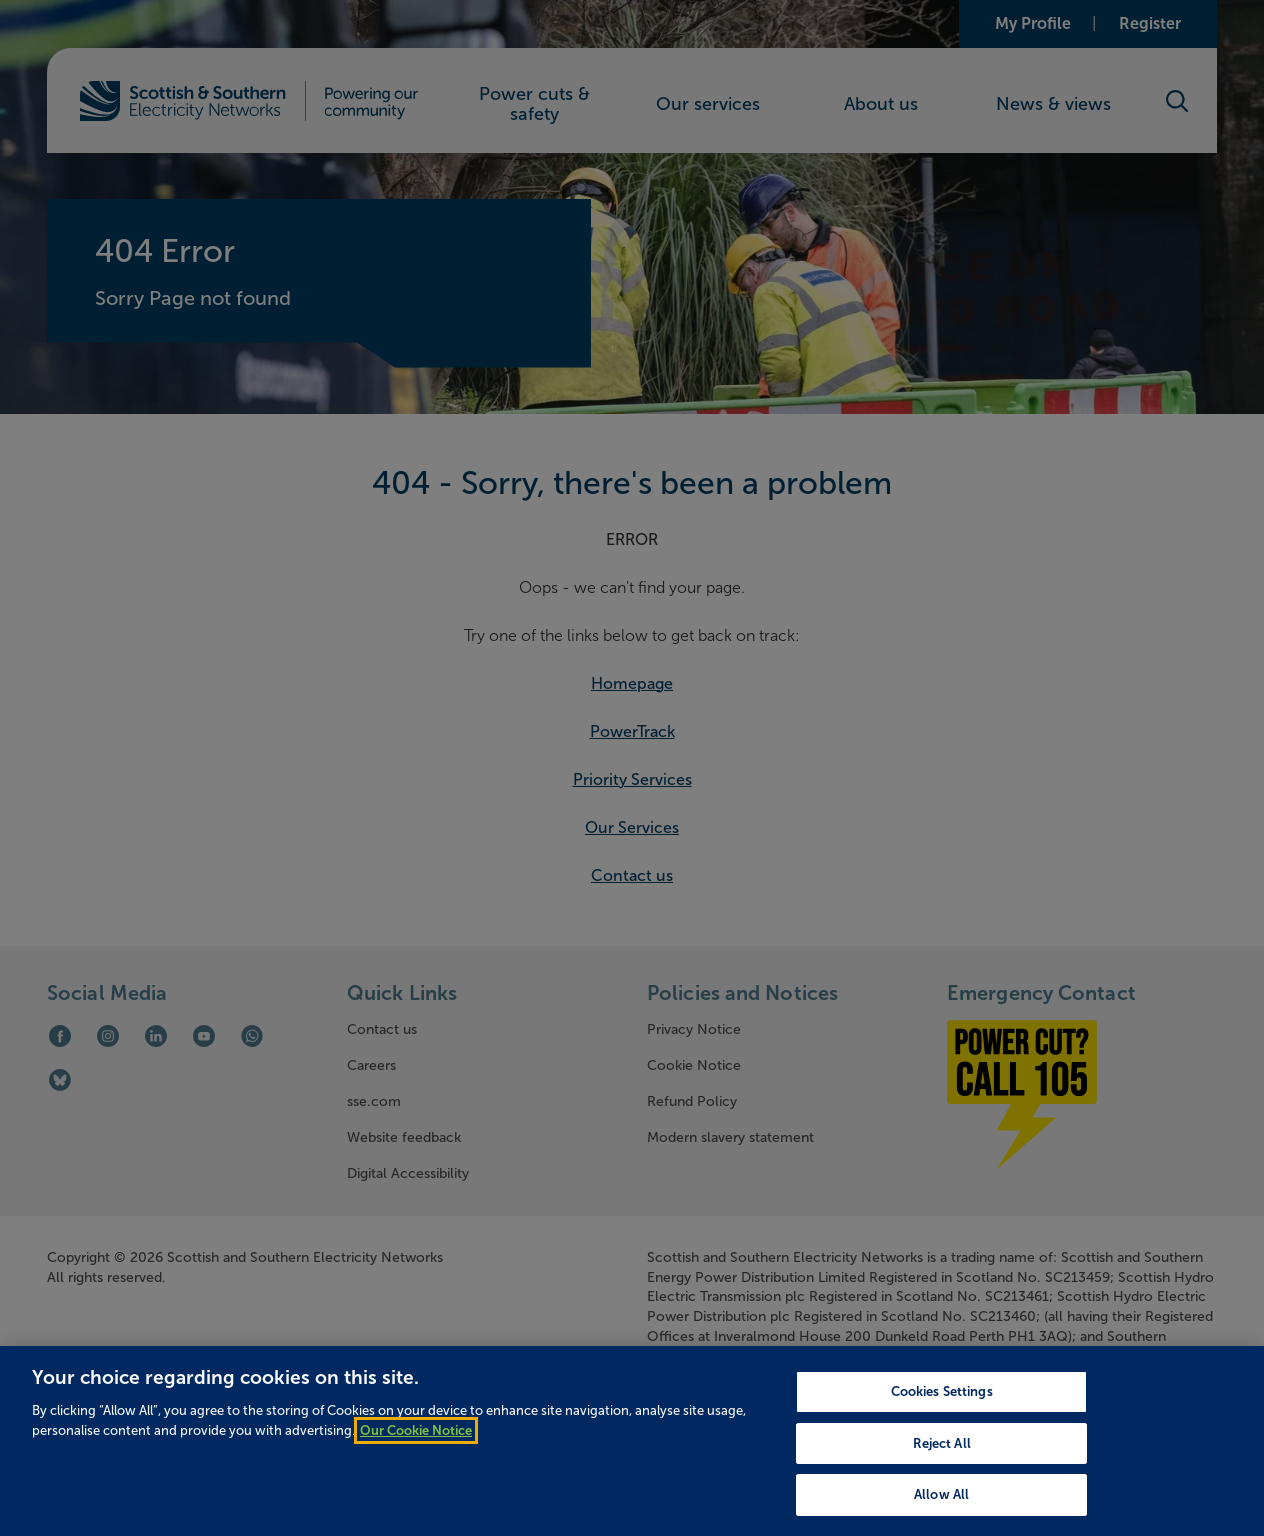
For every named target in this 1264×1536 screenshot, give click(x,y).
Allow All (941, 1511)
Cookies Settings (942, 1408)
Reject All (942, 1460)
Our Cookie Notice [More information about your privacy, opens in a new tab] (416, 1446)
